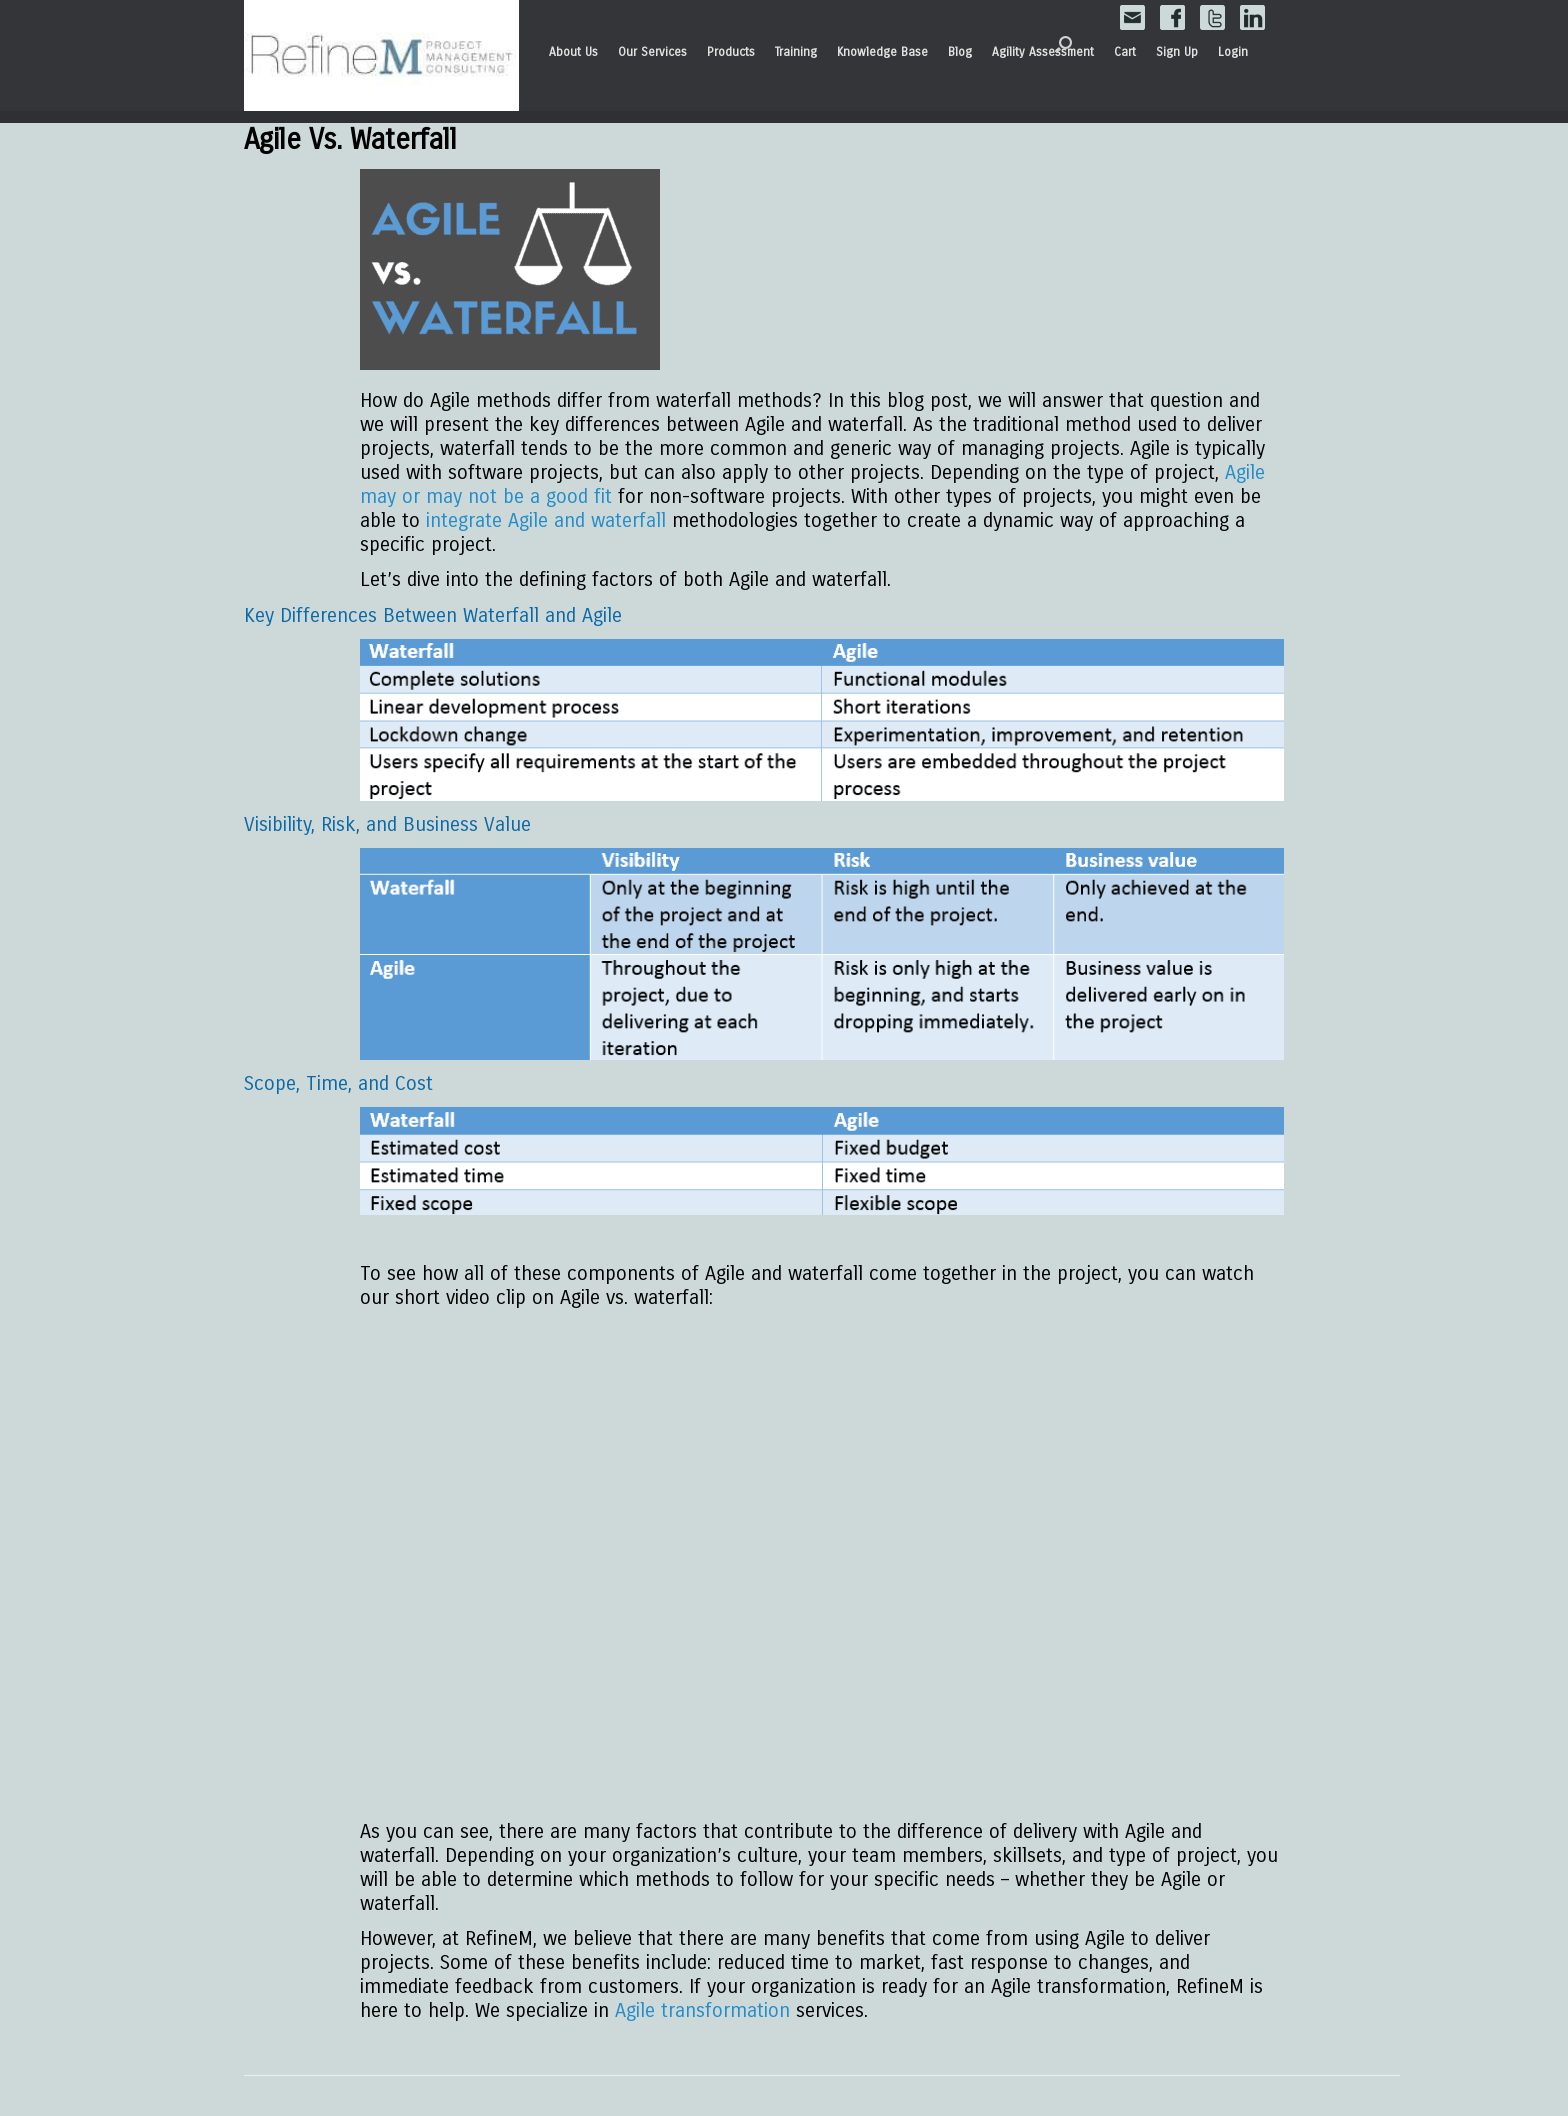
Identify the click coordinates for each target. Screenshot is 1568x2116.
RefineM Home (381, 56)
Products (731, 52)
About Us (573, 52)
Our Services (652, 52)
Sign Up (1177, 52)
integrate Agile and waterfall (546, 520)
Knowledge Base (882, 52)
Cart (1125, 52)
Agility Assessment (1043, 52)
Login (1233, 52)
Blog (960, 52)
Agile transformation (702, 2010)
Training (796, 52)
